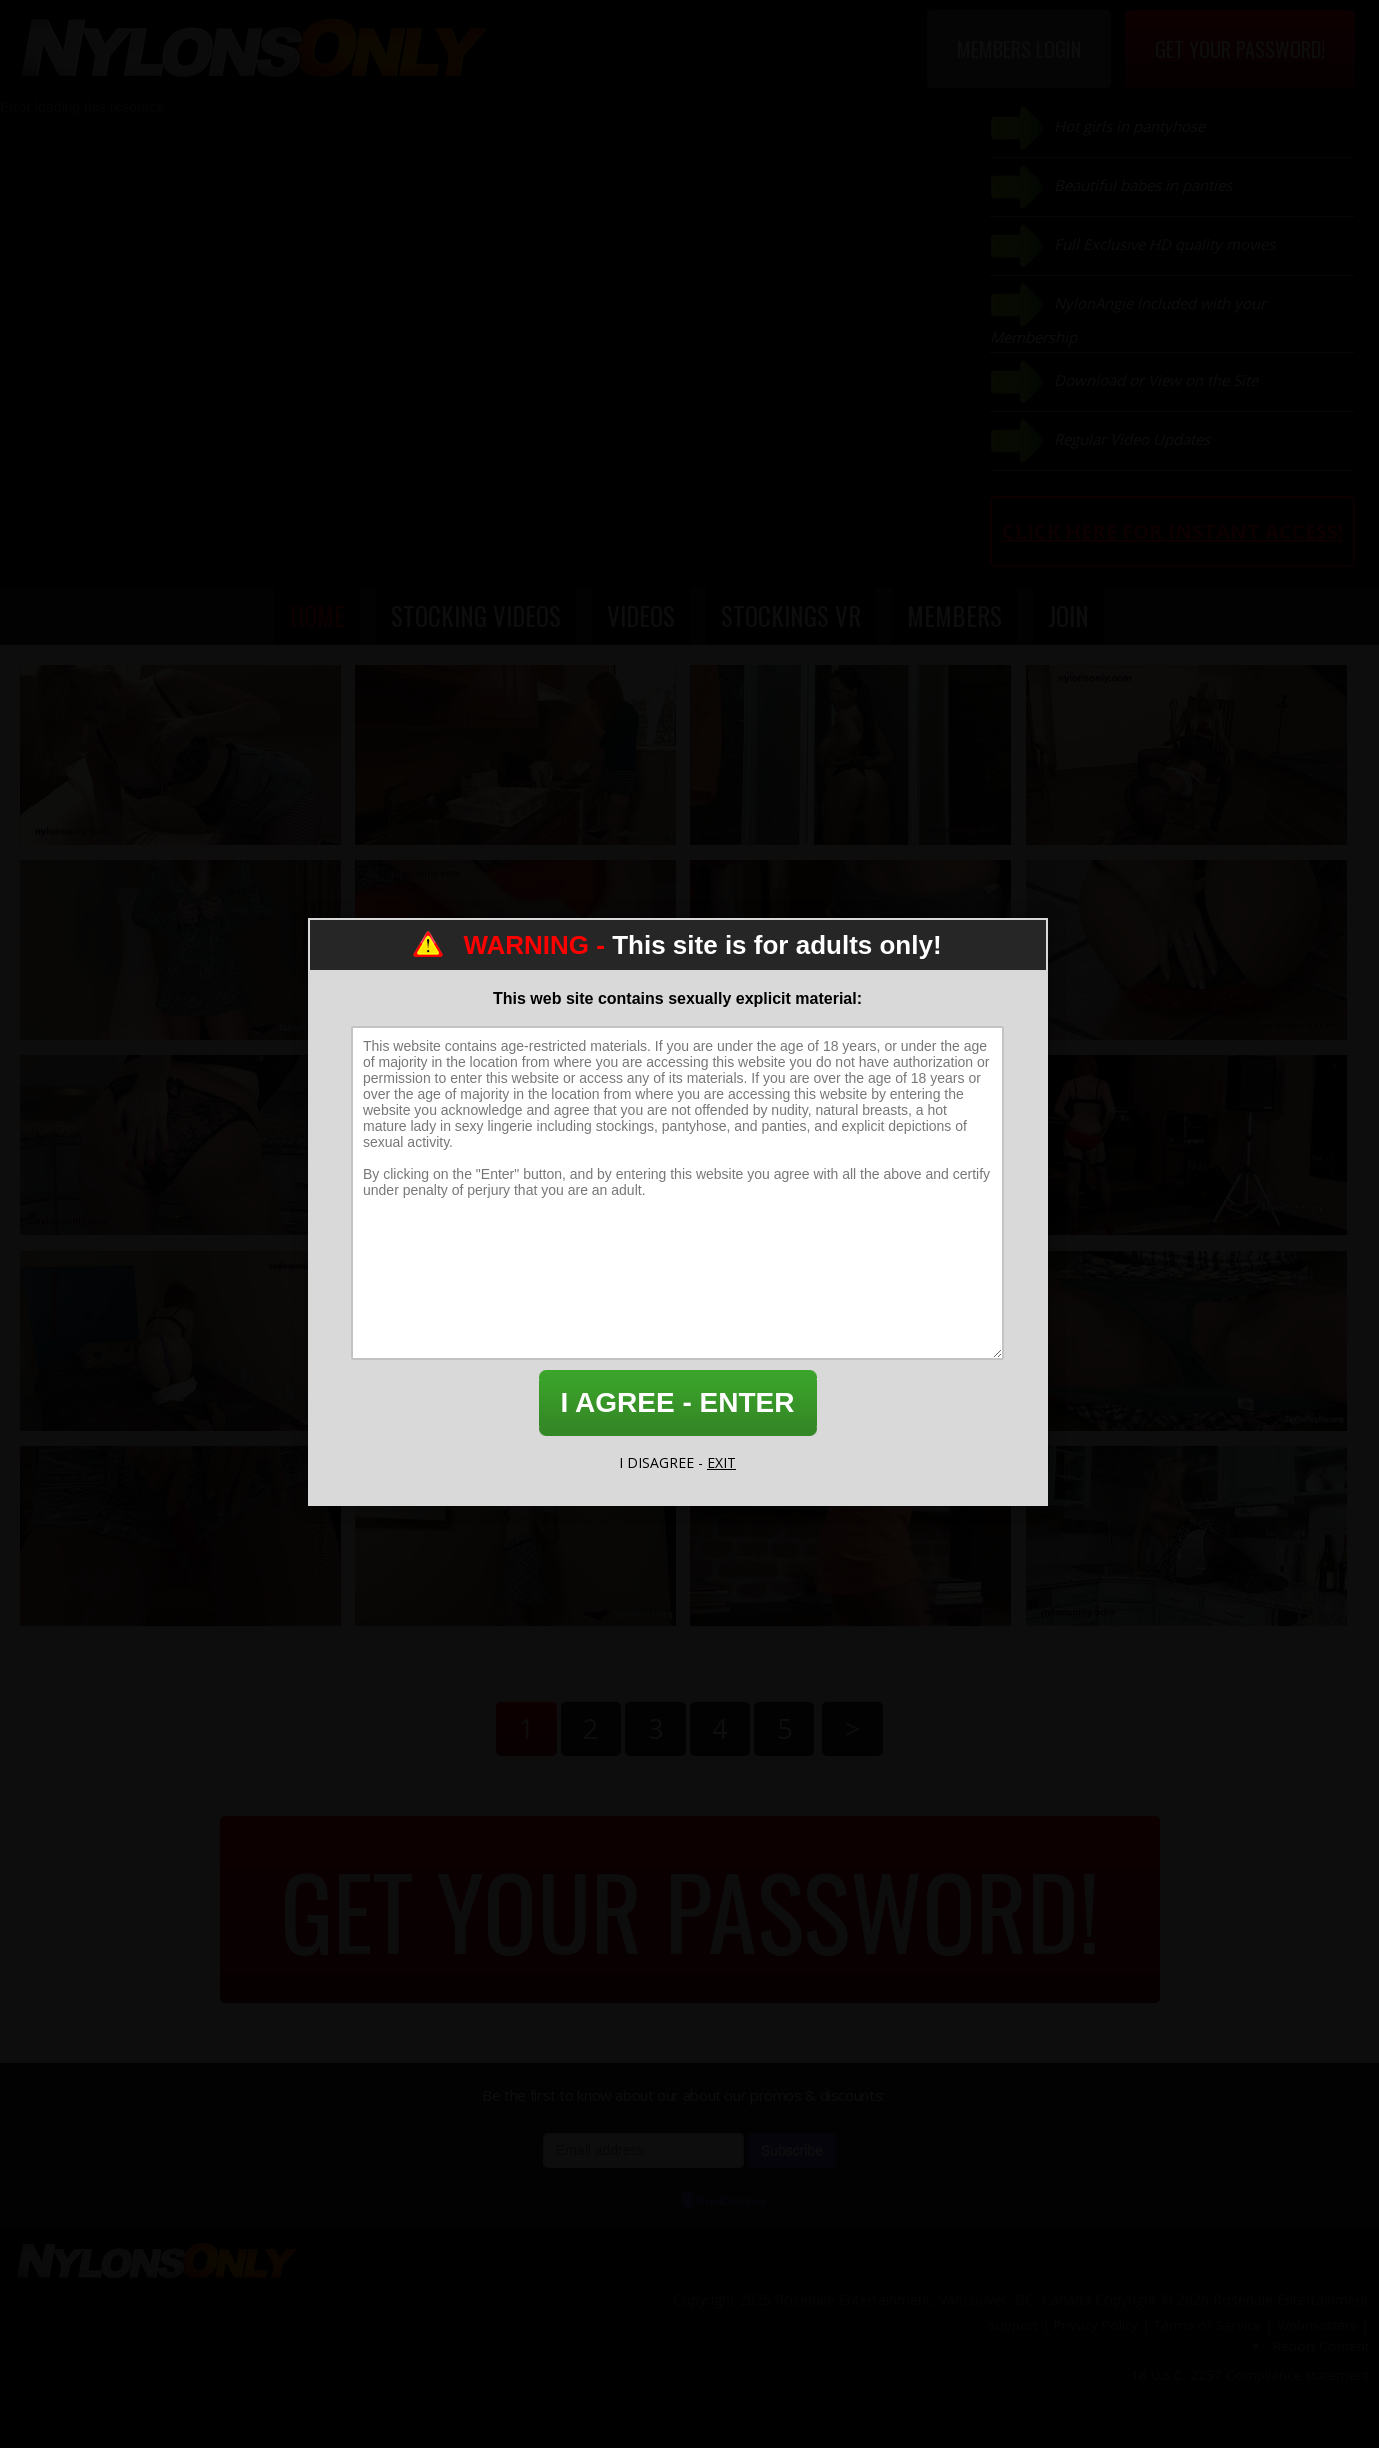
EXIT (721, 1462)
